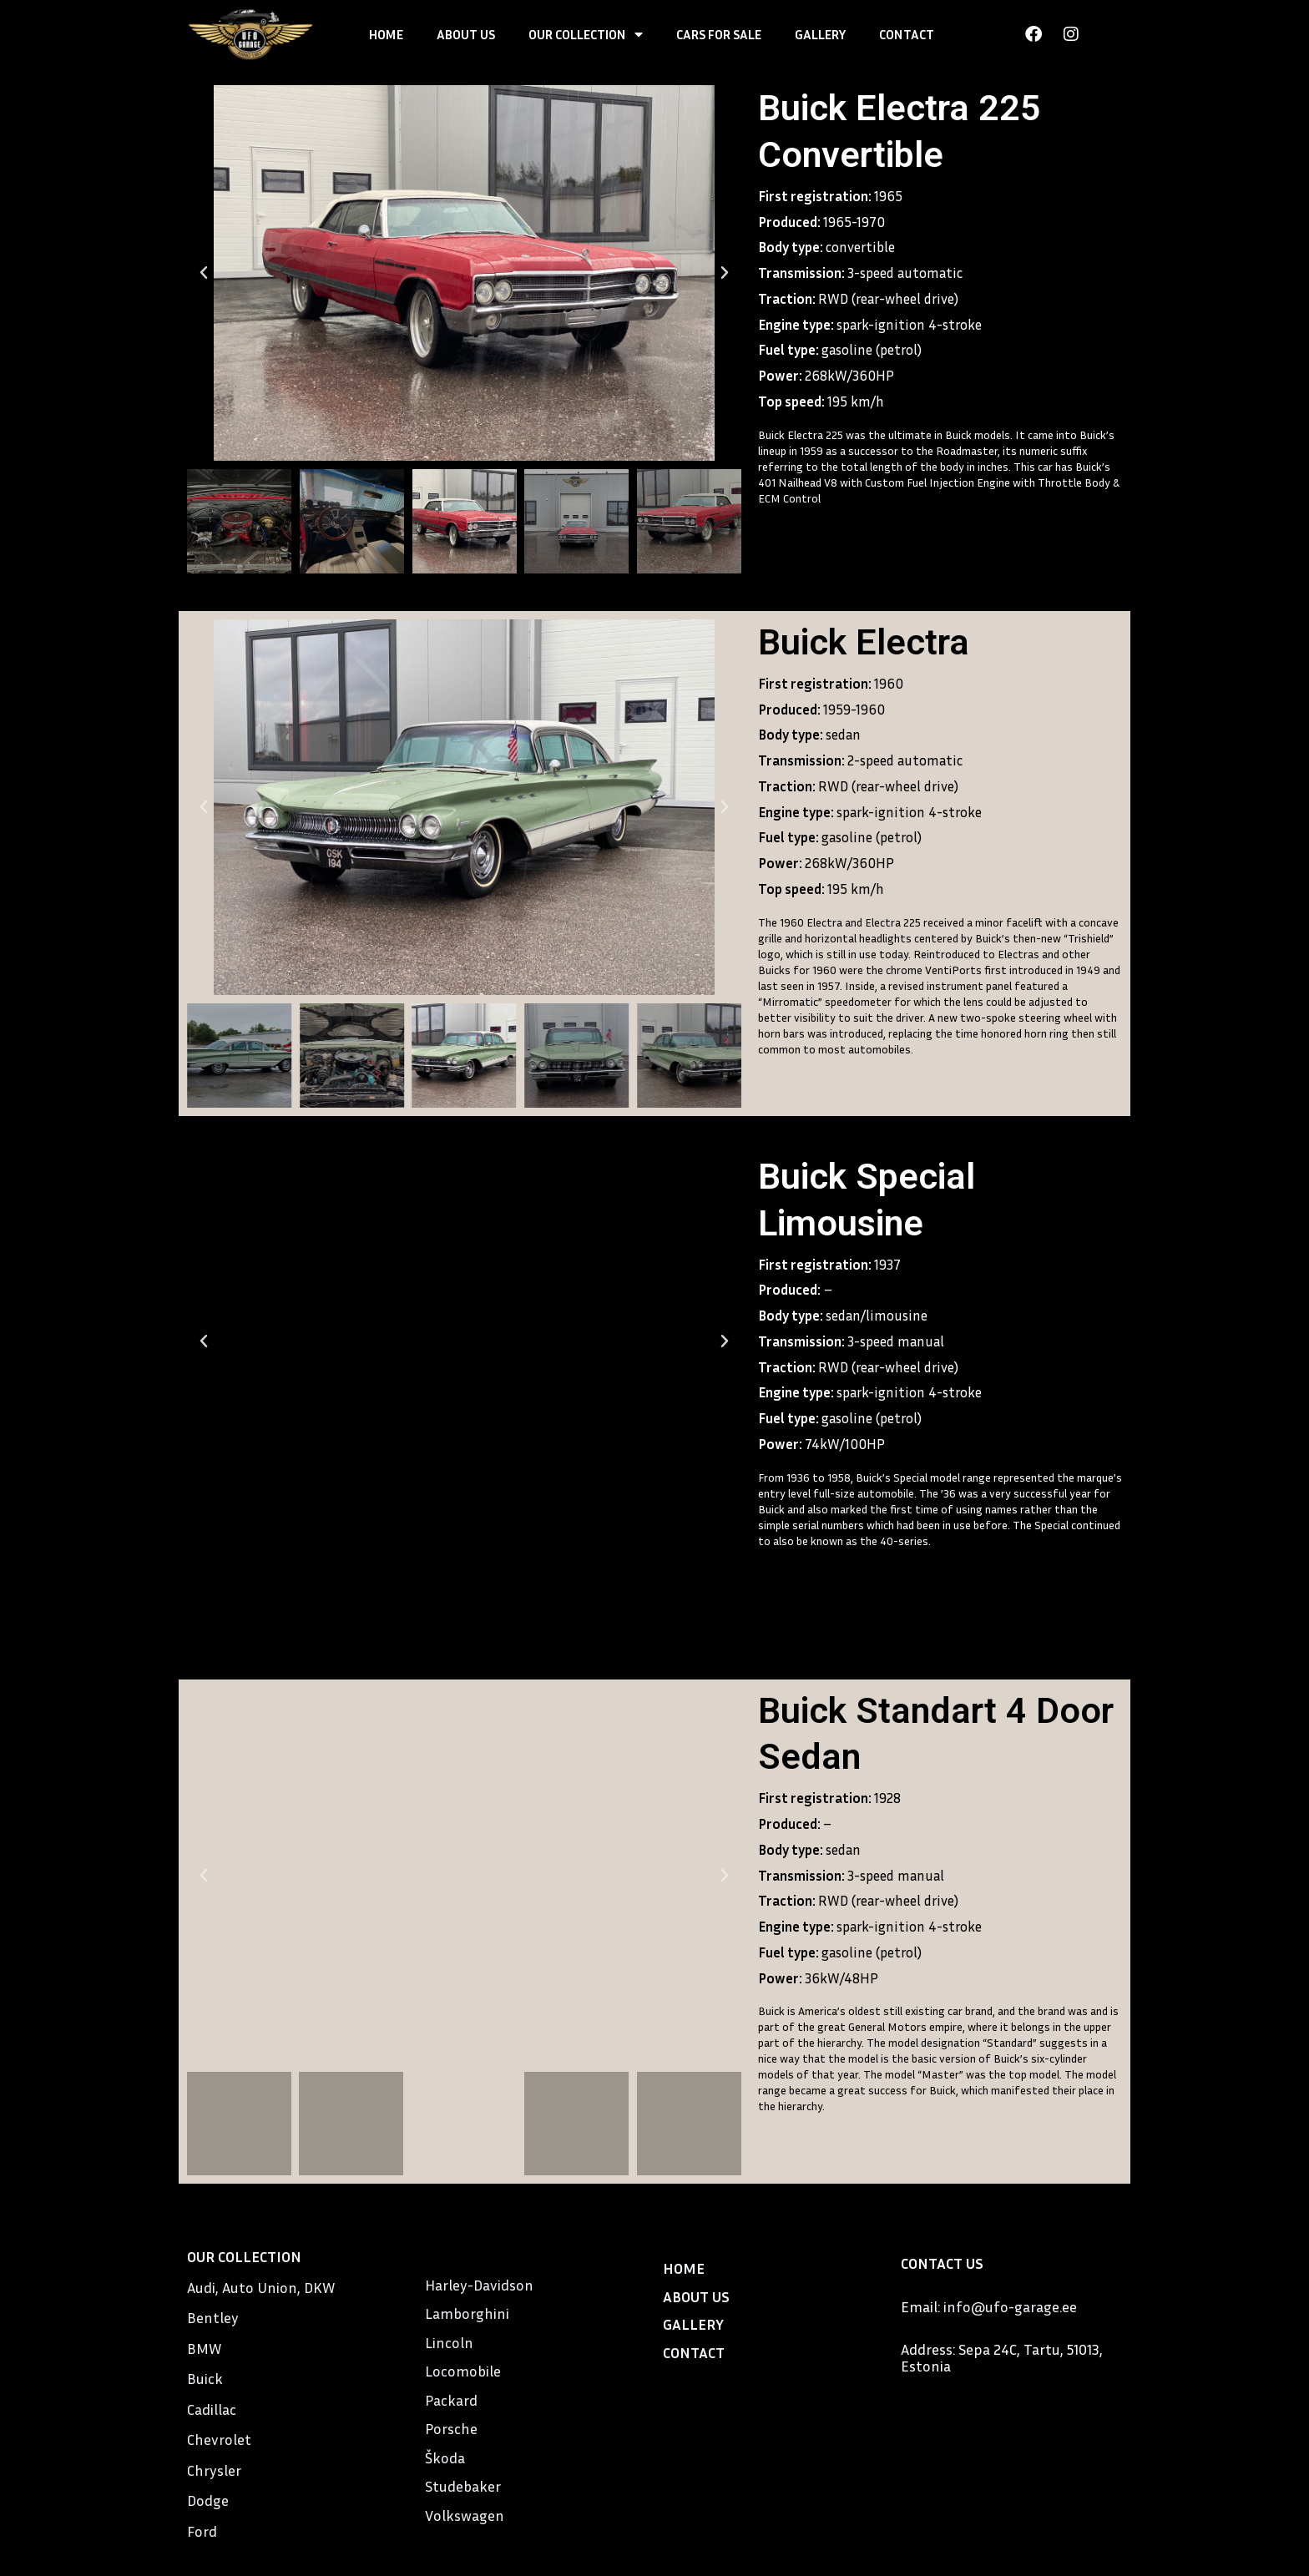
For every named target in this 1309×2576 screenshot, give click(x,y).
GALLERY (820, 34)
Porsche (451, 2428)
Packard (451, 2400)
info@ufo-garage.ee (1010, 2306)
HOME (386, 34)
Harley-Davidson (479, 2284)
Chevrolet (219, 2439)
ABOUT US (466, 34)
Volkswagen (464, 2515)
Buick (205, 2378)
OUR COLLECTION (585, 34)
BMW (204, 2348)
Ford (202, 2531)
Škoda (445, 2457)
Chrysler (214, 2470)
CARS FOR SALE (718, 34)
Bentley (213, 2317)
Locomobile (463, 2370)
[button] (203, 273)
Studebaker (463, 2486)
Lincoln (449, 2342)
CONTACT (906, 34)
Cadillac (211, 2409)
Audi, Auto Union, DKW (261, 2287)
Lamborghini (467, 2313)
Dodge (208, 2500)
